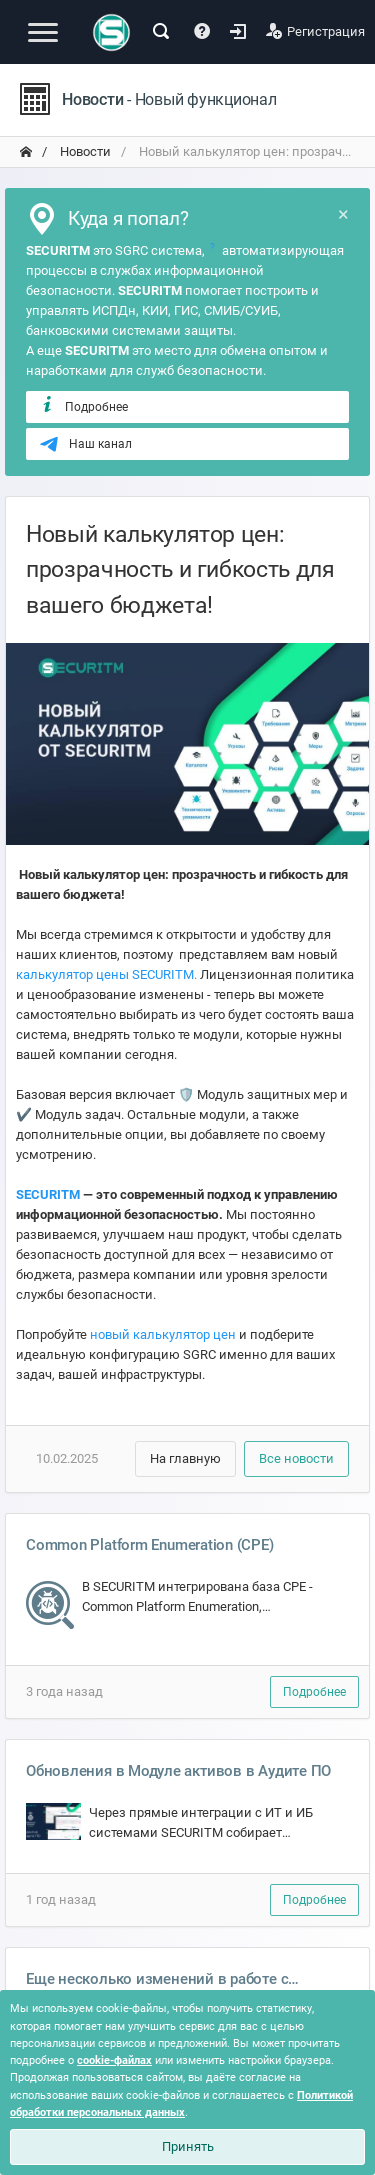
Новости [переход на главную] (84, 151)
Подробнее (83, 406)
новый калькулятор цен (163, 1334)
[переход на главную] (26, 152)
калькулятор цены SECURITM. (106, 974)
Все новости (296, 1458)
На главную (185, 1458)
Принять (188, 2146)
